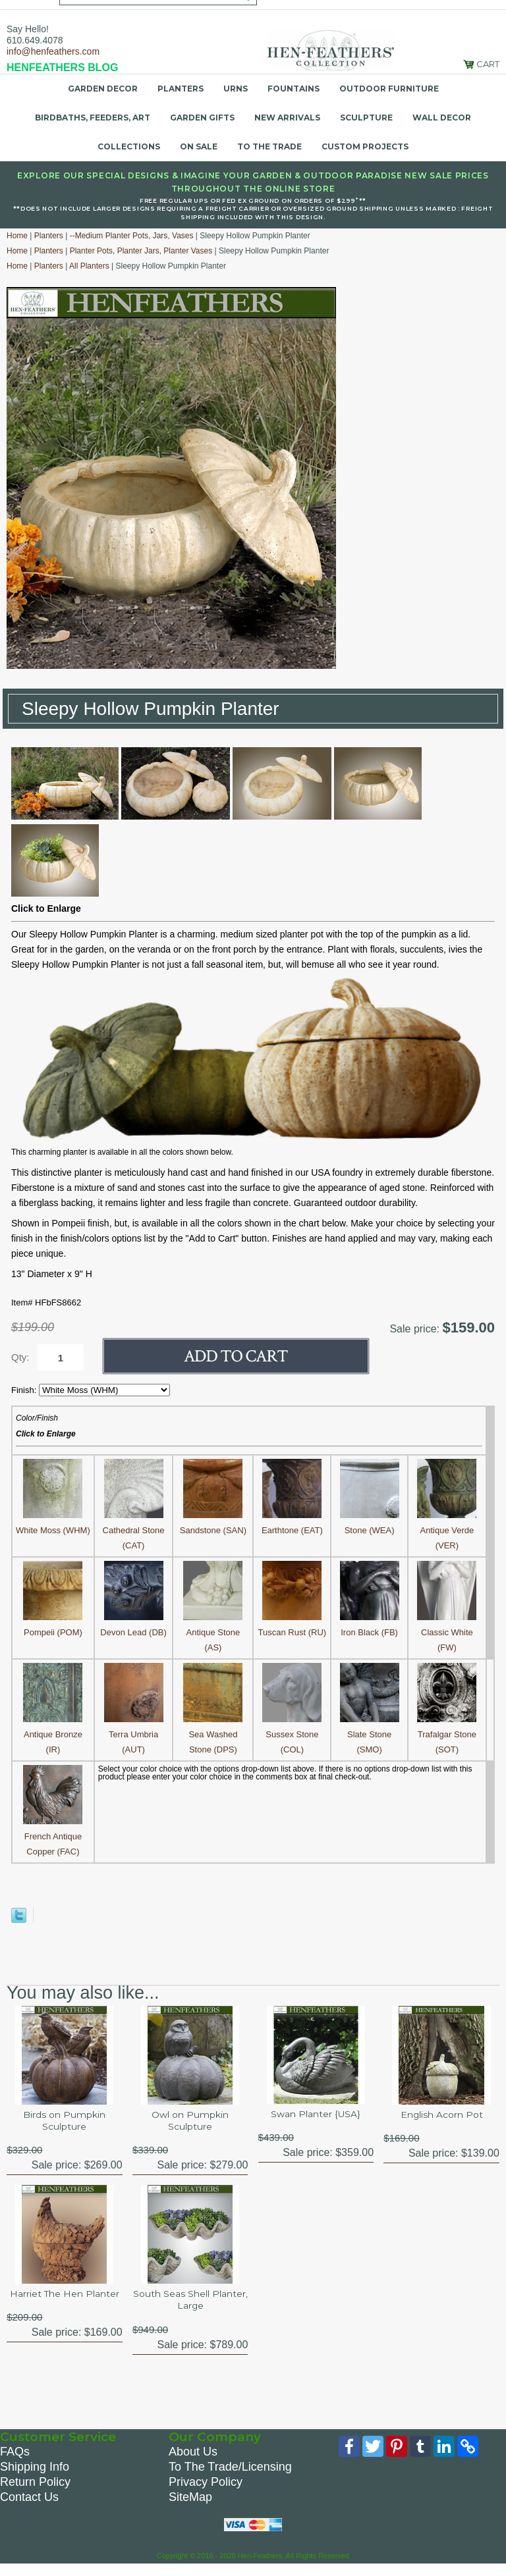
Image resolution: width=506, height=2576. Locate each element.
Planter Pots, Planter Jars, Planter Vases (141, 250)
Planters (180, 88)
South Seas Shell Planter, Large (190, 2306)
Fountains (293, 88)
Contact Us (29, 2506)
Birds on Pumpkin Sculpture (64, 2122)
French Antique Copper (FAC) (52, 1836)
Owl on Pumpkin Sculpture (190, 2122)
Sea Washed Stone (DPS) (212, 1734)
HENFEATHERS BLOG (62, 67)
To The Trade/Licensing (230, 2476)
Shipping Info (34, 2476)
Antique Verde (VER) (446, 1530)
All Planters (89, 266)
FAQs (15, 2461)
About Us (193, 2461)
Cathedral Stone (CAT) (134, 1530)
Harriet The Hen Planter (64, 2306)
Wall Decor (441, 117)
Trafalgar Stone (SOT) (446, 1734)
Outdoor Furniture (389, 88)
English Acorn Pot (441, 2115)
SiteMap (190, 2506)
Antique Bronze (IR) (52, 1734)
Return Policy (35, 2491)
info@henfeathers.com (53, 51)
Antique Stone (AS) (212, 1632)
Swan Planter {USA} (316, 2115)
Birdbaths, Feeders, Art (92, 117)
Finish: (25, 1390)
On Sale (198, 146)
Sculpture (366, 117)
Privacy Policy (205, 2491)
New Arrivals (287, 117)
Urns (235, 88)
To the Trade (269, 146)
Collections (129, 146)
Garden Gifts (202, 117)
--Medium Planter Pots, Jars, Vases (132, 235)
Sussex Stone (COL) (292, 1734)
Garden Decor (103, 88)
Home (17, 235)
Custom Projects (365, 146)
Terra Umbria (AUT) (133, 1734)
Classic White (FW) (446, 1632)
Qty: (20, 1357)
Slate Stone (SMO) (369, 1734)
